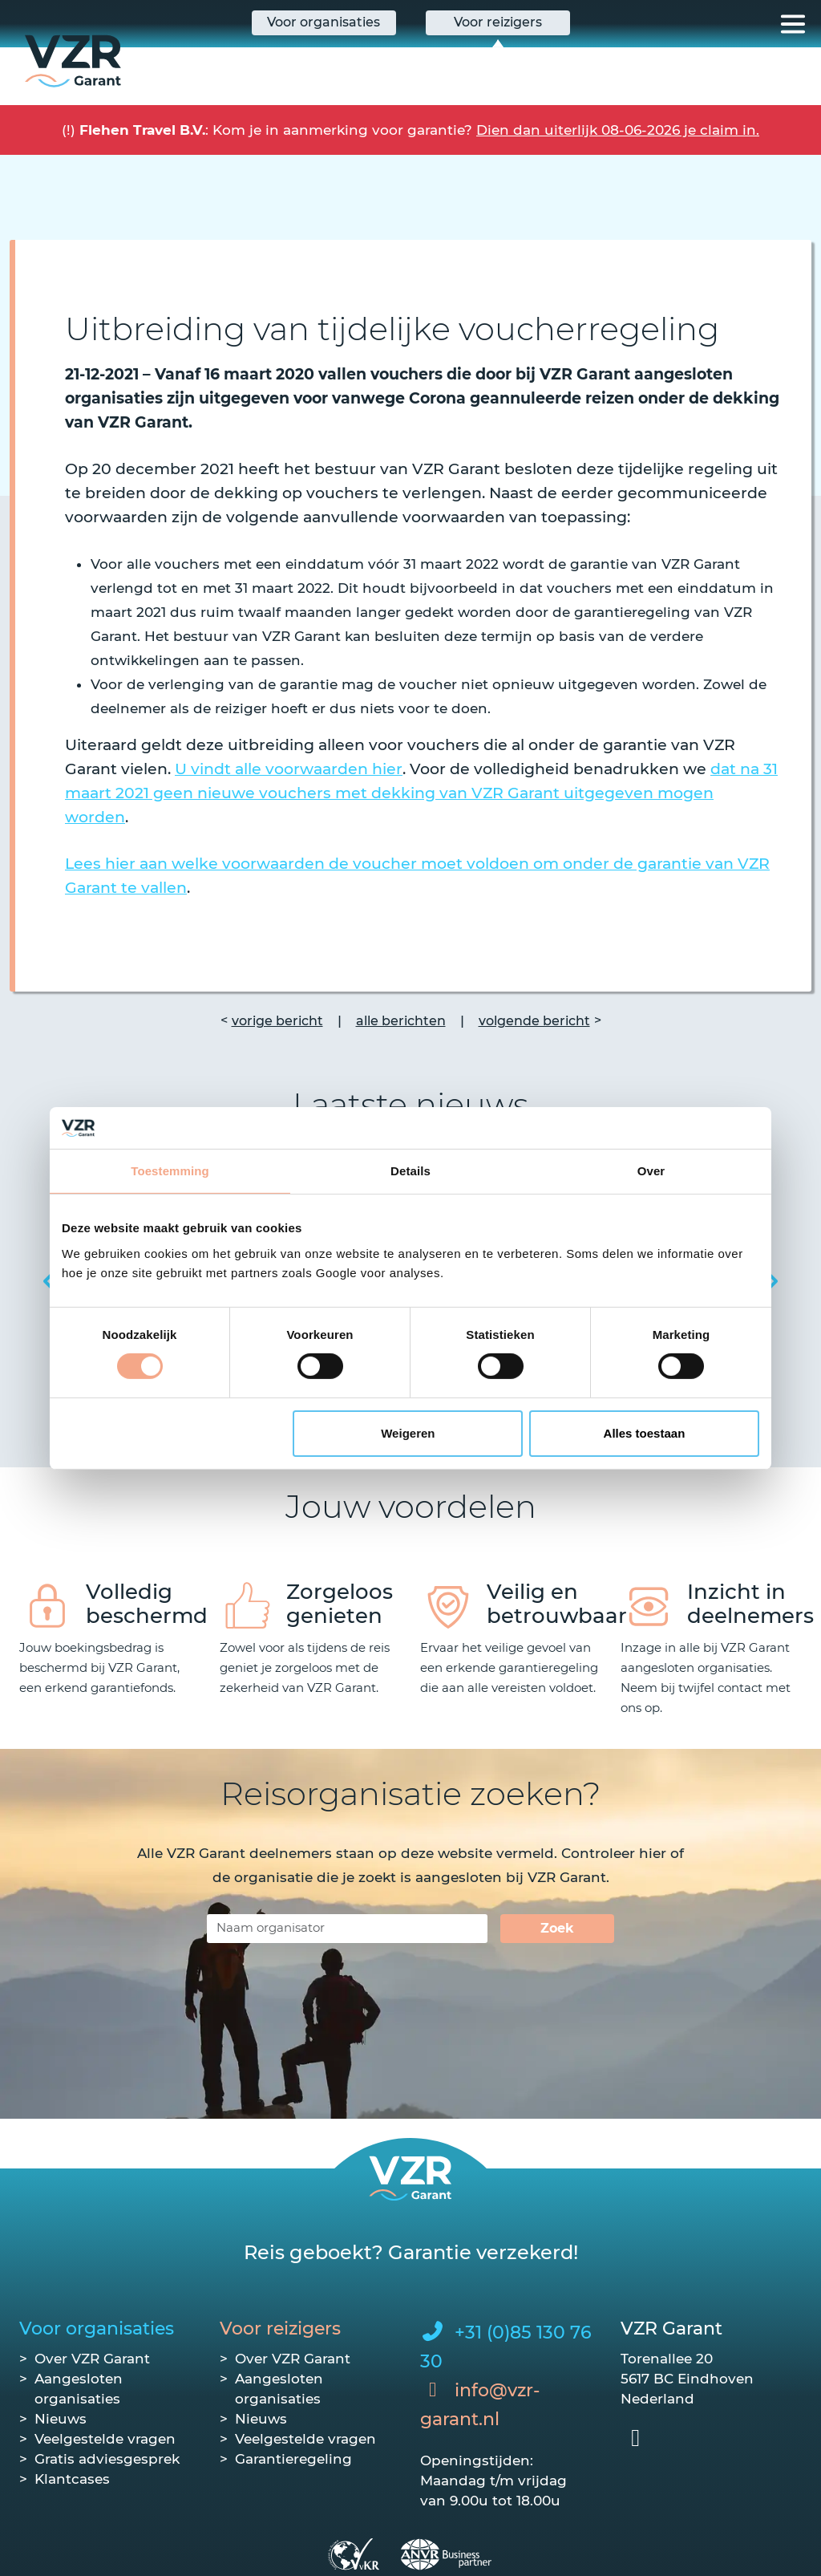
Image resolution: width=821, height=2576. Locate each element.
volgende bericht (534, 1020)
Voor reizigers (280, 2328)
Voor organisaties (96, 2328)
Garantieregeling (293, 2459)
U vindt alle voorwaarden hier (288, 769)
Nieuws (60, 2419)
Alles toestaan (645, 1433)
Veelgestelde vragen (105, 2439)
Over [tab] (651, 1171)
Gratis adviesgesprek (107, 2459)
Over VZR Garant (92, 2359)
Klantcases (72, 2479)
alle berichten (401, 1020)
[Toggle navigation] (793, 24)
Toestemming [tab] (170, 1171)
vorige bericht (277, 1020)
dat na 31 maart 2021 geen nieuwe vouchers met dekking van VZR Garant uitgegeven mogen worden (421, 793)
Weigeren (408, 1433)
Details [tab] (410, 1171)
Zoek (557, 1928)
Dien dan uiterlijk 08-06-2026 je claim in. (617, 130)
